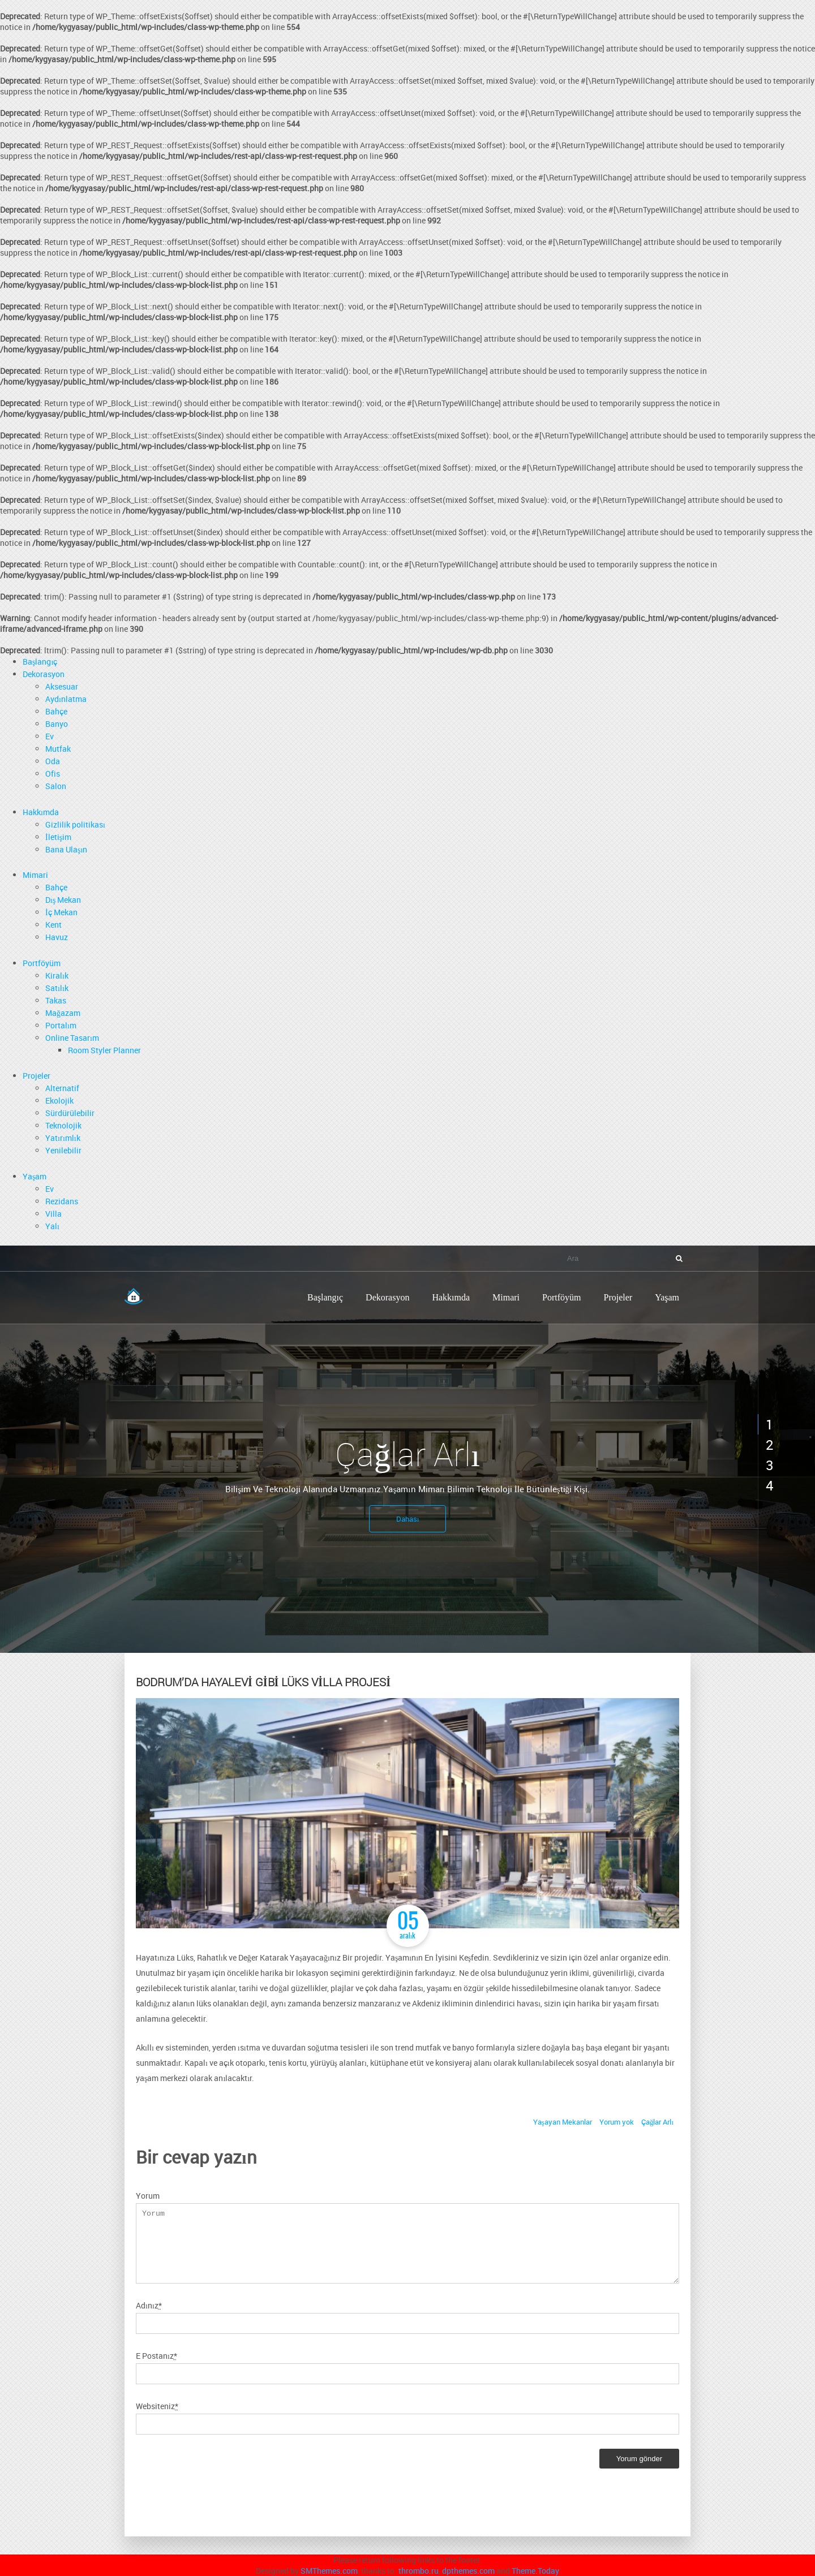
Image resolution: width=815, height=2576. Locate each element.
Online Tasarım (72, 1037)
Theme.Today (535, 2570)
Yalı (52, 1226)
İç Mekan (61, 912)
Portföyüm (42, 963)
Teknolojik (63, 1125)
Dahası (407, 1519)
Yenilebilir (63, 1150)
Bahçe (56, 711)
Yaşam (34, 1176)
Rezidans (61, 1201)
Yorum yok (616, 2122)
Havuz (56, 937)
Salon (55, 786)
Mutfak (58, 748)
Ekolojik (59, 1100)
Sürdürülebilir (70, 1113)
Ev (49, 736)
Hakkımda (41, 812)
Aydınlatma (66, 698)
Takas (55, 1000)
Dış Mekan (63, 899)
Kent (53, 924)
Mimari (35, 874)
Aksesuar (61, 686)
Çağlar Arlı (657, 2122)
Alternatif (62, 1088)
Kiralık (56, 975)
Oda (52, 761)
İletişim (58, 837)
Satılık (56, 988)
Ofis (52, 773)
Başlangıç (40, 661)
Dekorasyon (44, 674)
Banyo (56, 723)
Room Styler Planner (104, 1050)
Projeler (36, 1075)
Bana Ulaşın (66, 849)
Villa (53, 1213)
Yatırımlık (62, 1137)
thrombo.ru (418, 2570)
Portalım (60, 1025)
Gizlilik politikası (75, 824)
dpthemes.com (468, 2570)
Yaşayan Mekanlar (562, 2122)
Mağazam (62, 1012)
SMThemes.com (329, 2570)
